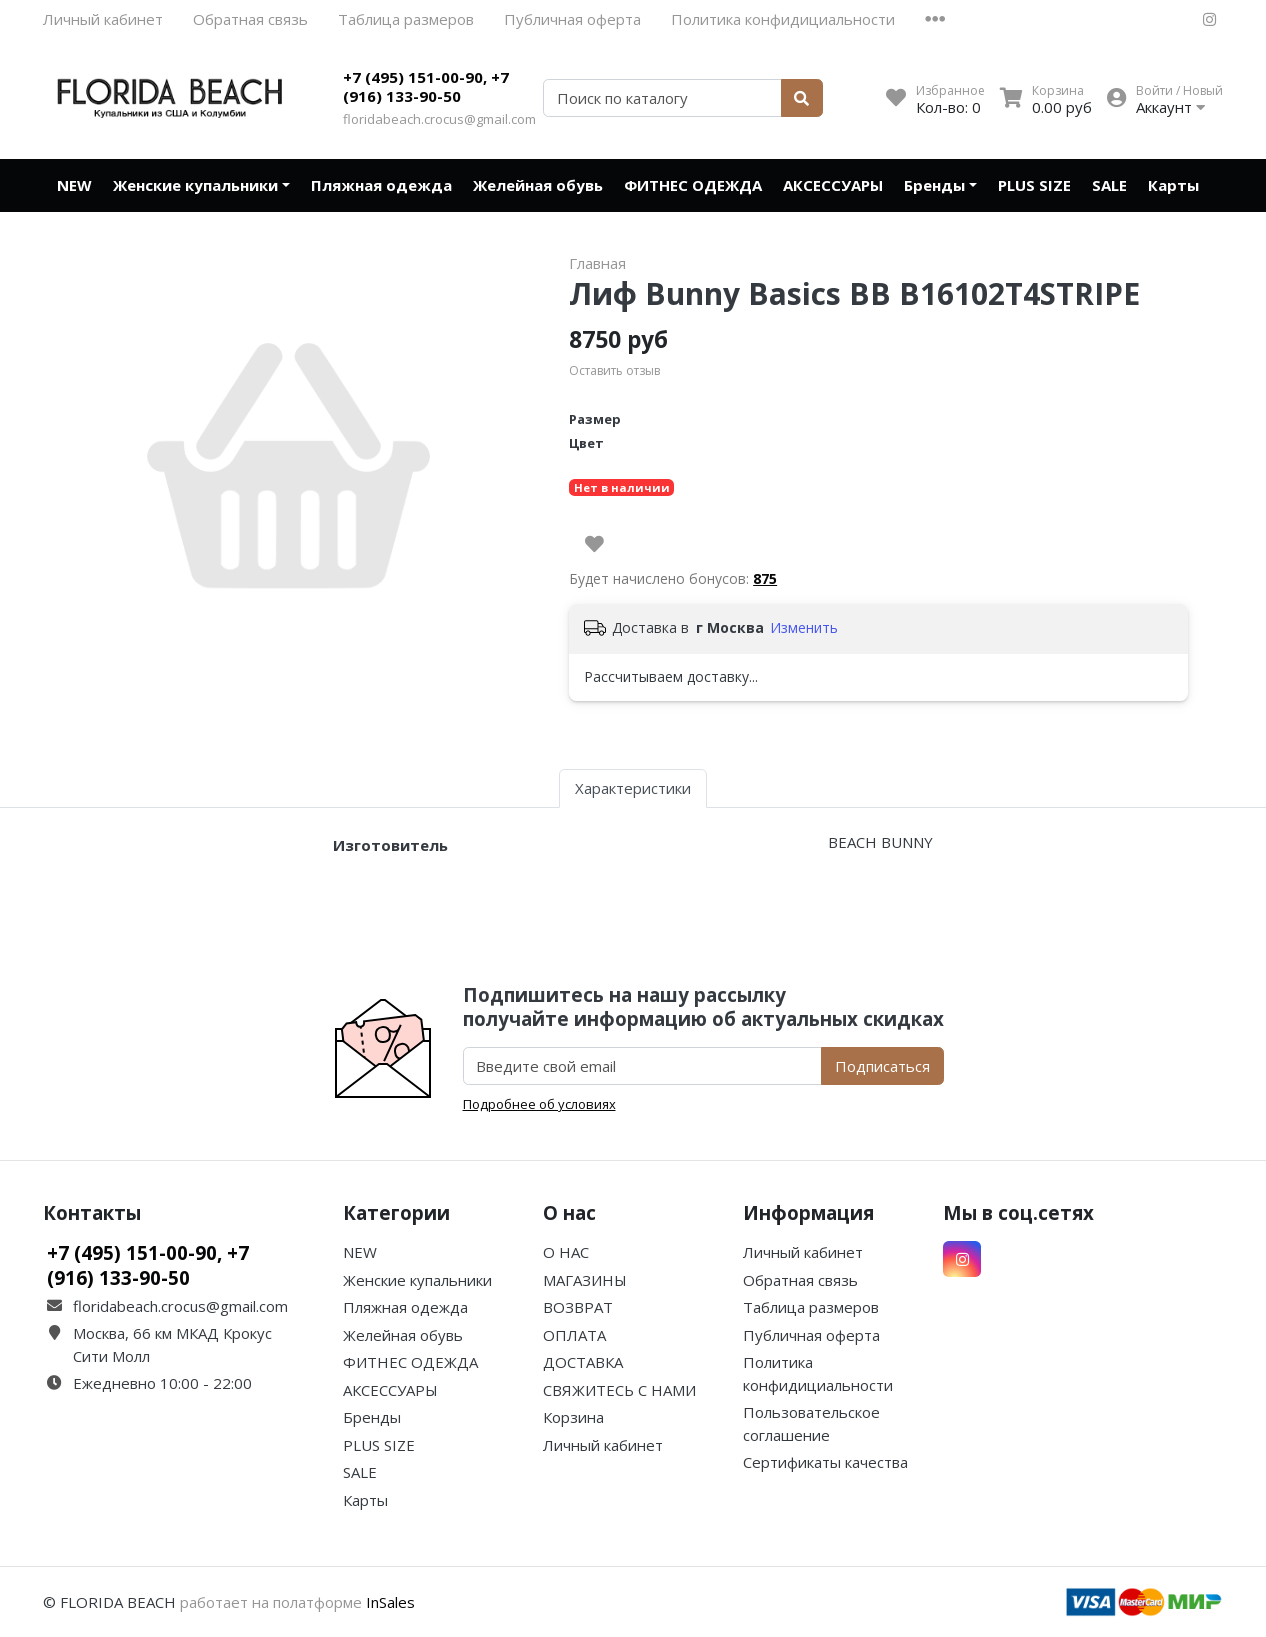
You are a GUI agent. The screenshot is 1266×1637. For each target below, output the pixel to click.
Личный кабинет (103, 19)
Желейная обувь (538, 185)
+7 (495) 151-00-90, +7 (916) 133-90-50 (426, 87)
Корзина (573, 1417)
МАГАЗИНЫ (585, 1280)
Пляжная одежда (381, 185)
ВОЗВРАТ (578, 1307)
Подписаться (882, 1066)
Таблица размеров (406, 19)
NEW (74, 185)
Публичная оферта (572, 19)
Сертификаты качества (825, 1462)
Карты (1173, 185)
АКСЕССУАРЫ (833, 185)
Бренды (934, 185)
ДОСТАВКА (583, 1362)
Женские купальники (195, 185)
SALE (1109, 185)
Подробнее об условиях (539, 1104)
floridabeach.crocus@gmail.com (439, 119)
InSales (390, 1602)
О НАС (566, 1252)
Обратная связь (250, 19)
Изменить (804, 627)
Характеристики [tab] (633, 788)
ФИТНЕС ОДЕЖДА (693, 185)
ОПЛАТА (574, 1335)
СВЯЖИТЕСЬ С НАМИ (619, 1390)
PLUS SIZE (1034, 185)
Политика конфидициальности (783, 19)
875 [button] (765, 578)
